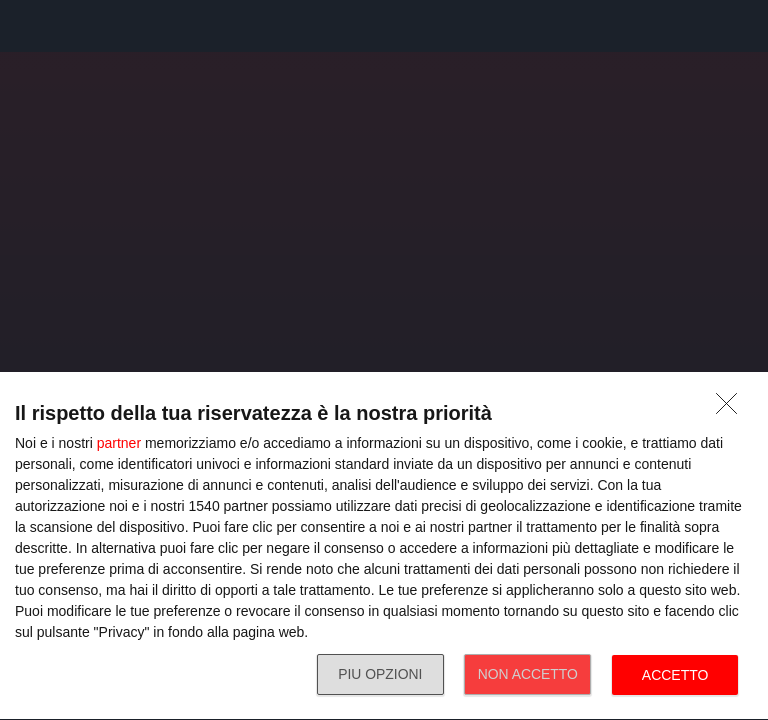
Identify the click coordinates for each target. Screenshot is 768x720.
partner (119, 443)
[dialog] (384, 546)
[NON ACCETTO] (732, 409)
